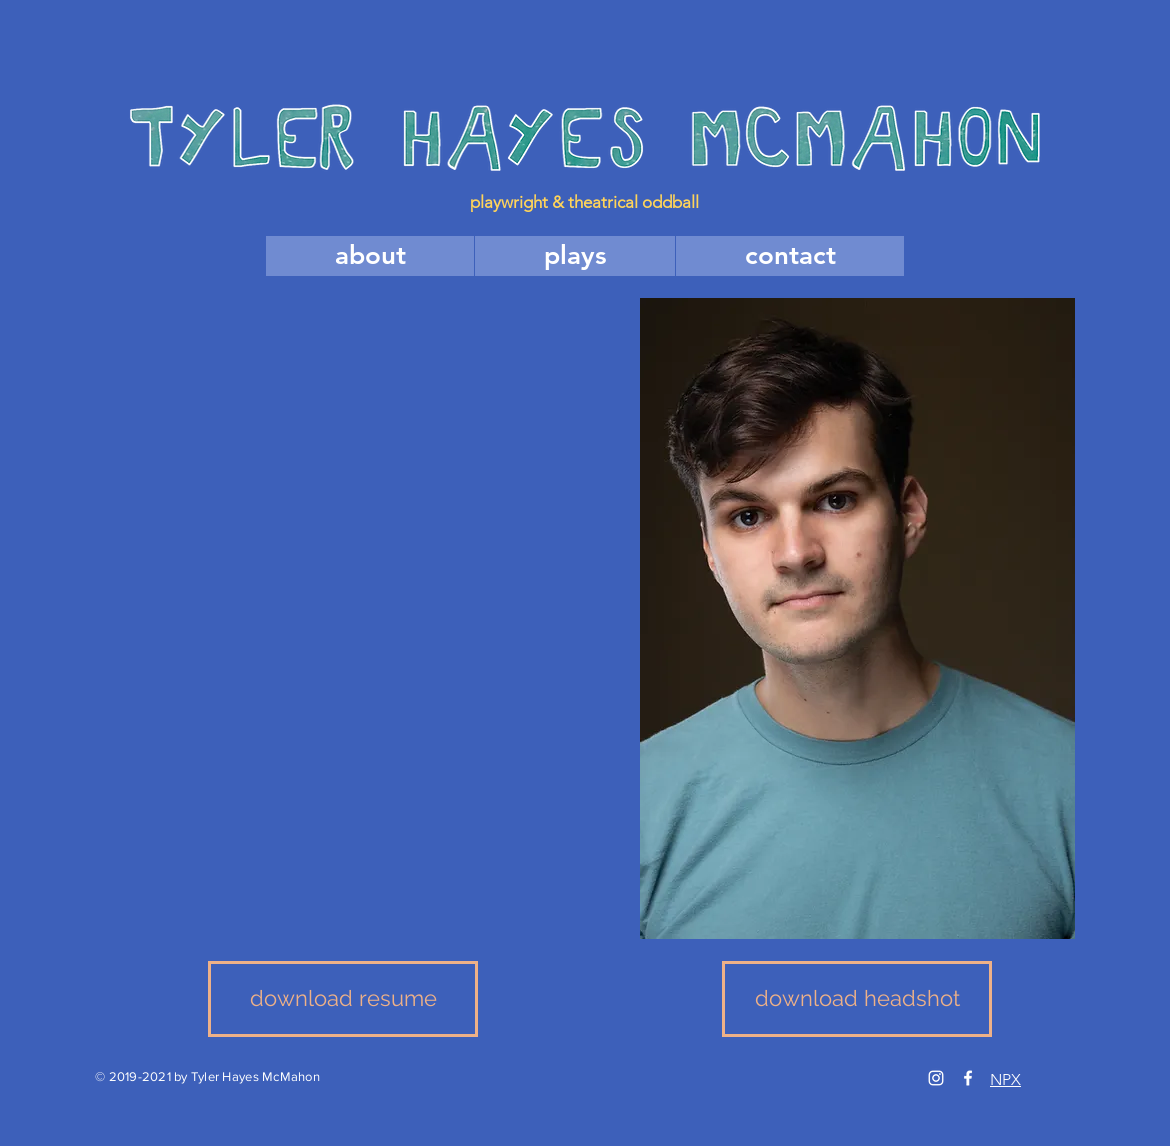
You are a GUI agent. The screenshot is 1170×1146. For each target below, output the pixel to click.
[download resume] (343, 999)
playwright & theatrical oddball (584, 202)
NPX (1005, 1079)
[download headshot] (857, 999)
